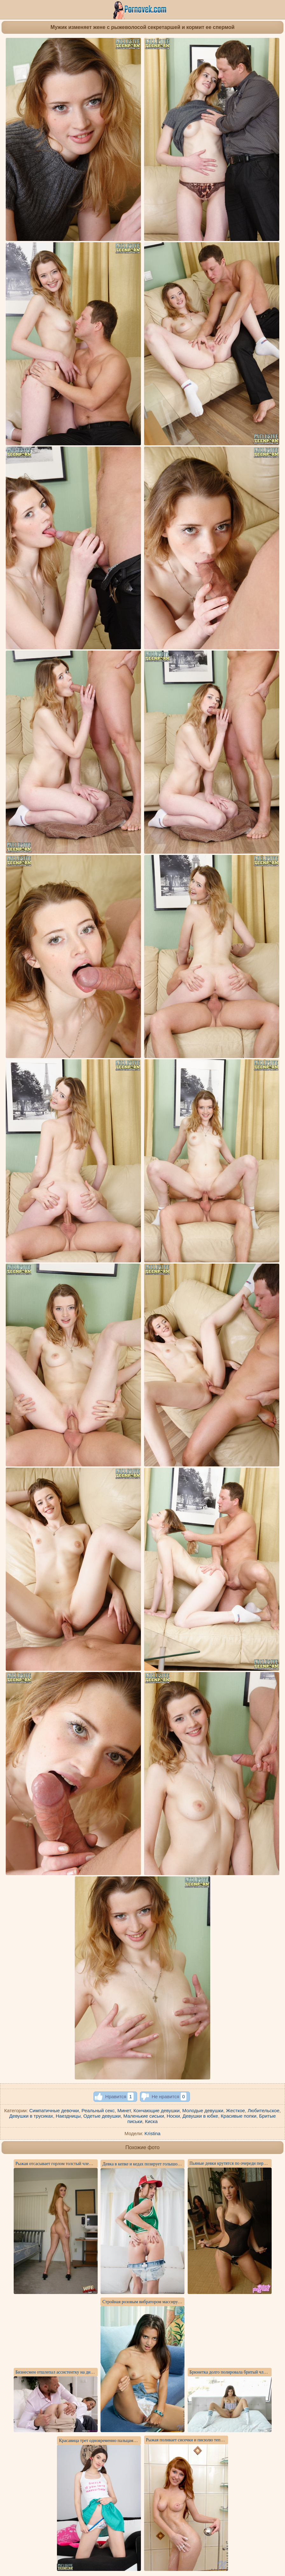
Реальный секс (98, 2110)
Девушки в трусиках (31, 2116)
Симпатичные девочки (54, 2110)
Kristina (152, 2133)
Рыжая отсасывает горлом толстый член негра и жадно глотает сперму (82, 2163)
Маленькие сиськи (143, 2116)
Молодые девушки (202, 2110)
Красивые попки (238, 2116)
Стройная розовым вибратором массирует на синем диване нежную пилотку (174, 2301)
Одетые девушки (102, 2116)
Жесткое (235, 2110)
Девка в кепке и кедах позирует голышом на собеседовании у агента (167, 2164)
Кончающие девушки (157, 2110)
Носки (173, 2116)
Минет (124, 2110)
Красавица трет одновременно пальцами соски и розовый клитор (120, 2440)
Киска (151, 2121)
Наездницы (68, 2116)
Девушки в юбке (200, 2116)
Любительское (263, 2110)
